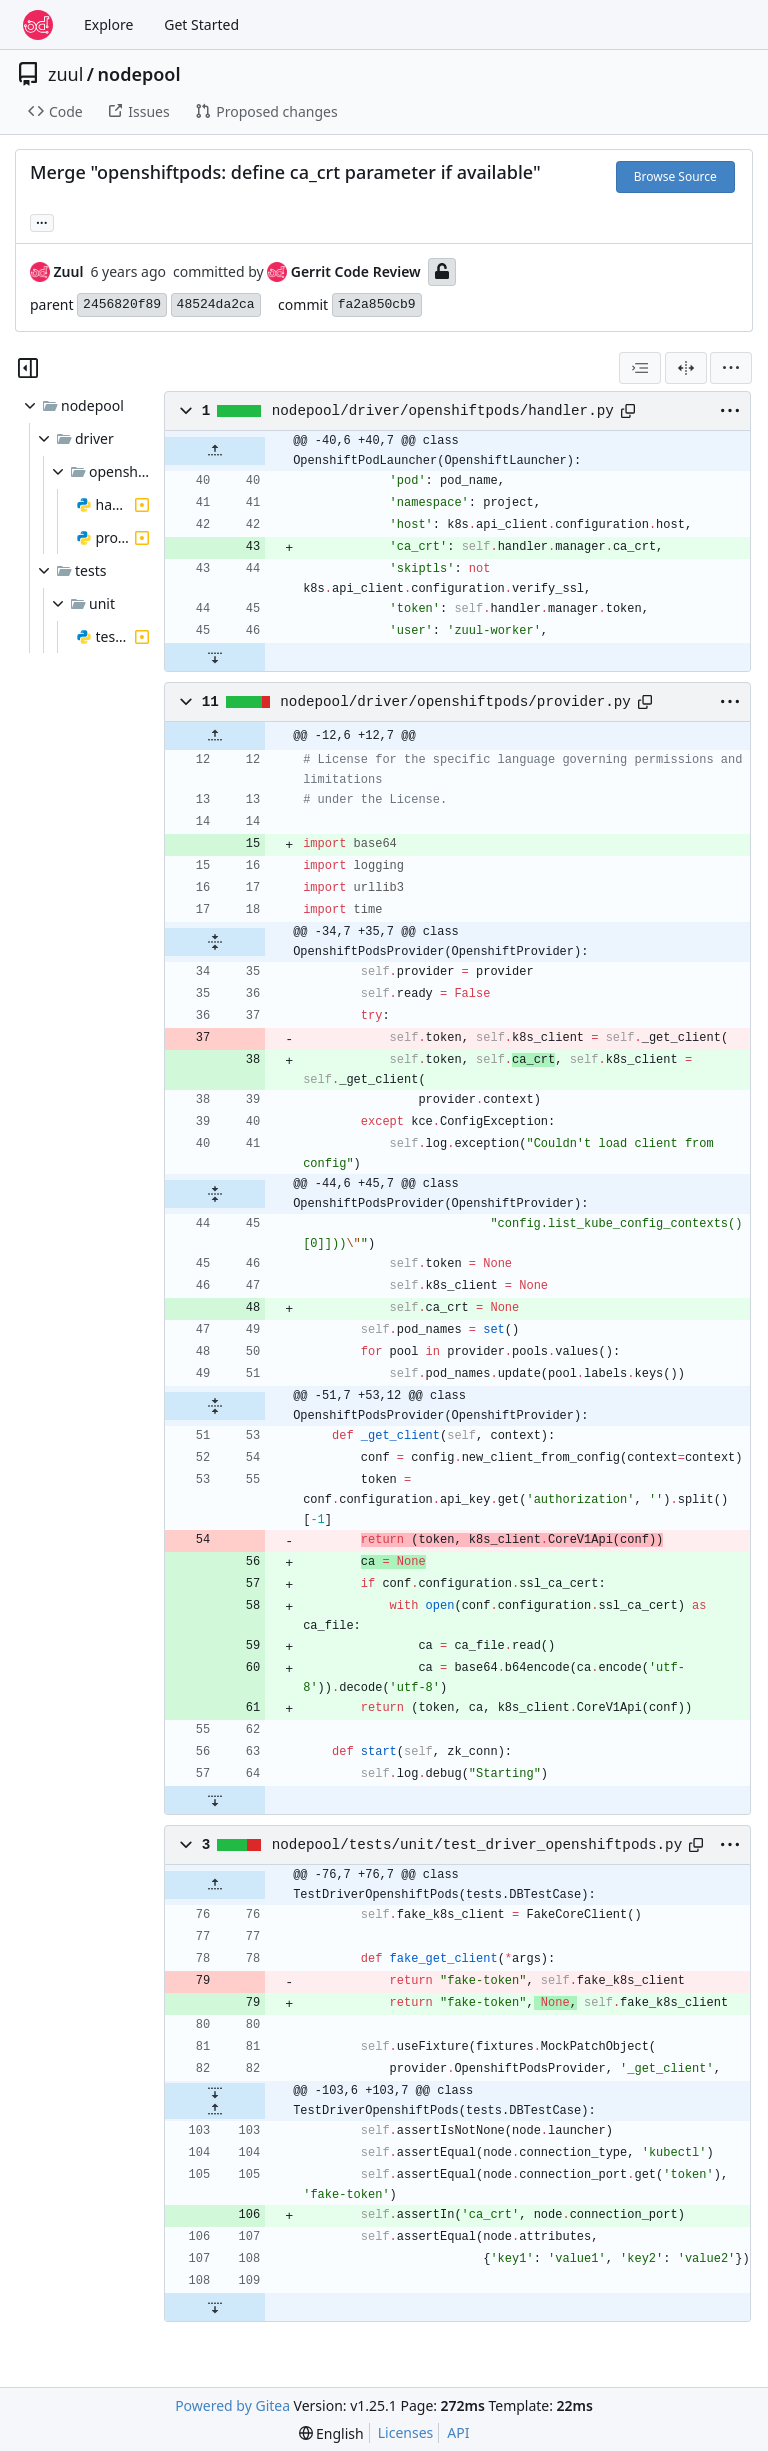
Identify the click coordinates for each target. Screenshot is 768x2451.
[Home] (38, 25)
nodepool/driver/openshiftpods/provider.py (455, 702)
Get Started (201, 24)
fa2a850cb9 (377, 304)
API (458, 2432)
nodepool (139, 74)
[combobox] (640, 368)
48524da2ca (216, 304)
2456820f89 (122, 304)
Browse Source (675, 176)
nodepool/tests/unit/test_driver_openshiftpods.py (477, 1845)
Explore (108, 24)
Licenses (406, 2432)
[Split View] (686, 368)
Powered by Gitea (232, 2405)
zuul (65, 74)
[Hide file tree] (28, 368)
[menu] (731, 368)
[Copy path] (628, 411)
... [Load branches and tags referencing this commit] (42, 221)
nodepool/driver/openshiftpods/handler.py (443, 411)
